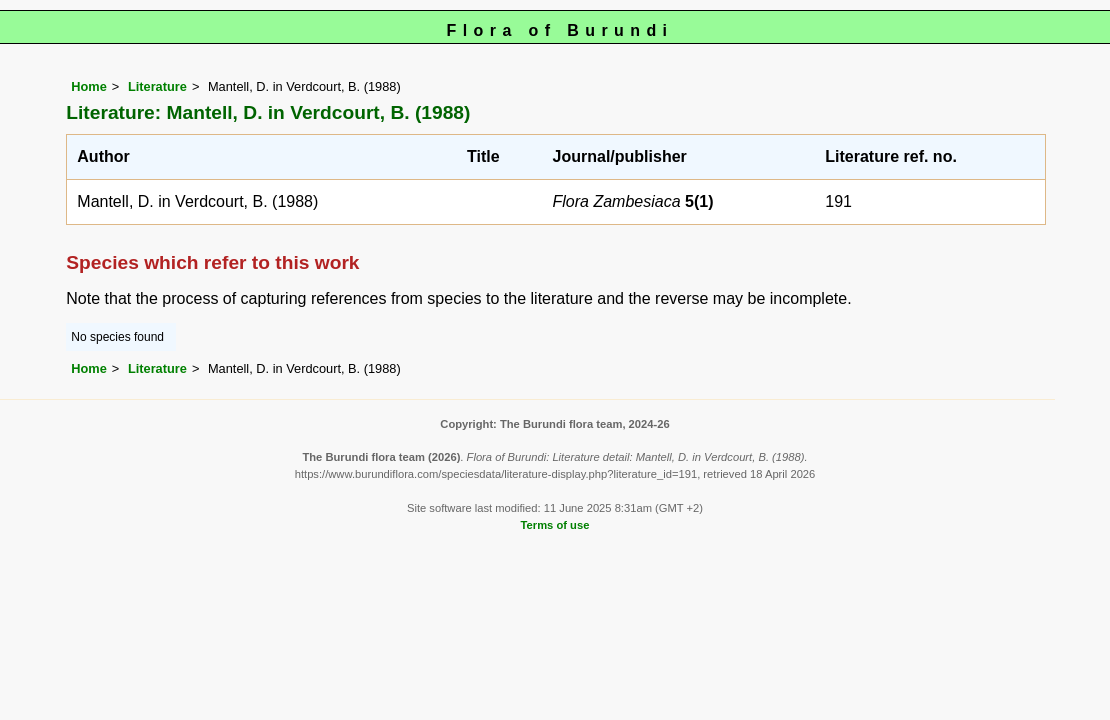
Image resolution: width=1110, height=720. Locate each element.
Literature (157, 86)
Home (89, 86)
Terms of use (555, 525)
